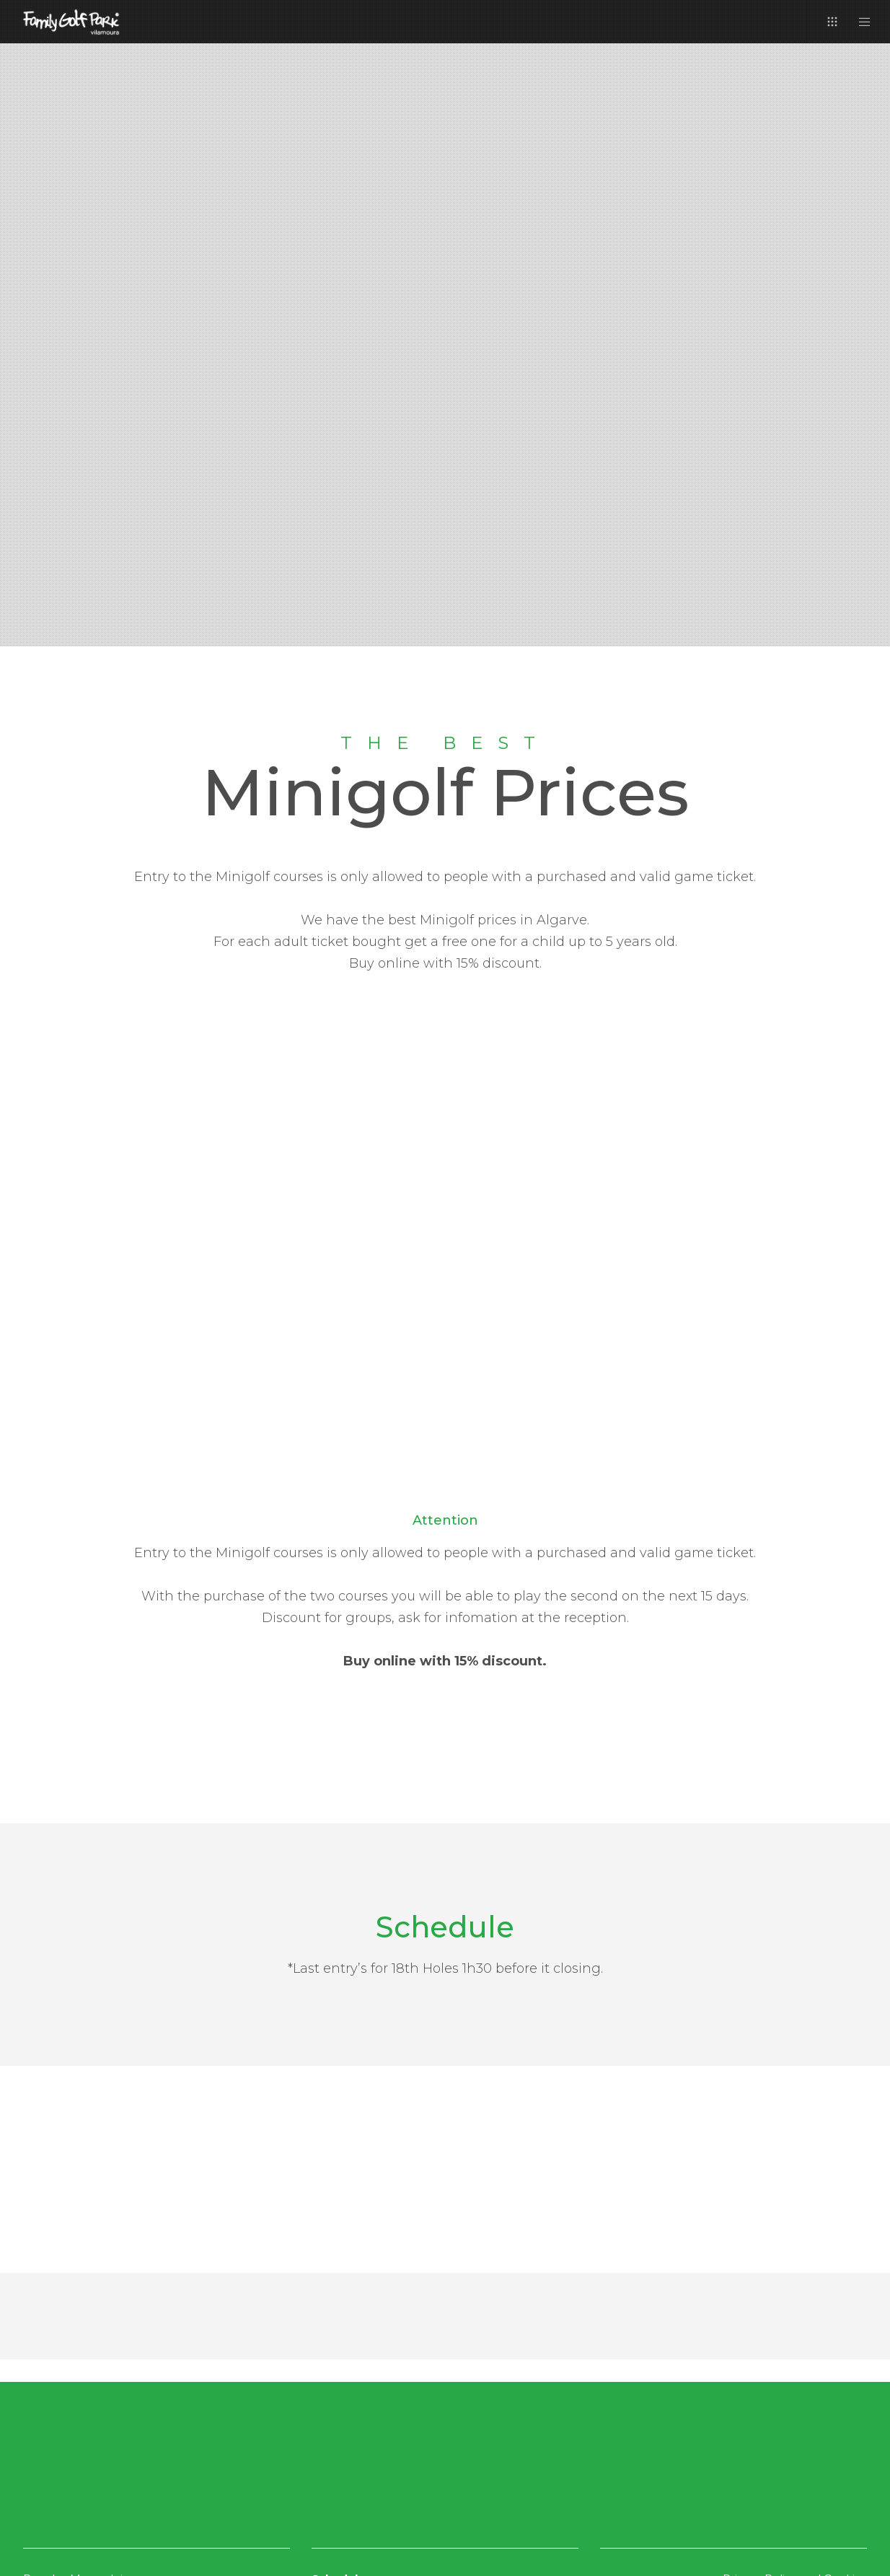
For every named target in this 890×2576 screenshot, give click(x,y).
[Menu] (856, 21)
